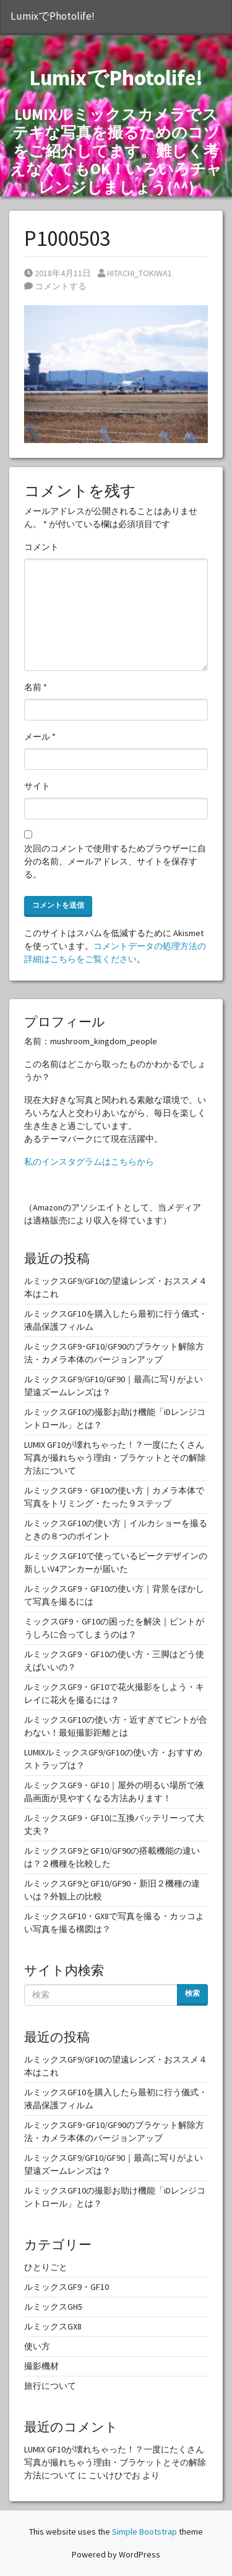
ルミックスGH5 (53, 2306)
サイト (37, 786)
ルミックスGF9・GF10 (66, 2286)
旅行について (50, 2385)
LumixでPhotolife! (53, 16)
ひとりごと (45, 2267)
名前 (35, 687)
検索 (192, 1993)
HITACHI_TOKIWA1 (135, 273)
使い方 (37, 2346)
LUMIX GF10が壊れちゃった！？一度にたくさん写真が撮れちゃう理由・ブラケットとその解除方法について (115, 1457)
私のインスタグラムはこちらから (89, 1161)
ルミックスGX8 (53, 2326)
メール (40, 736)
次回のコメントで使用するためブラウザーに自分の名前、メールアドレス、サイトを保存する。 (115, 861)
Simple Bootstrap (144, 2531)
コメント (41, 546)
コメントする (55, 286)
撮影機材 (41, 2365)
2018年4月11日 (57, 273)
